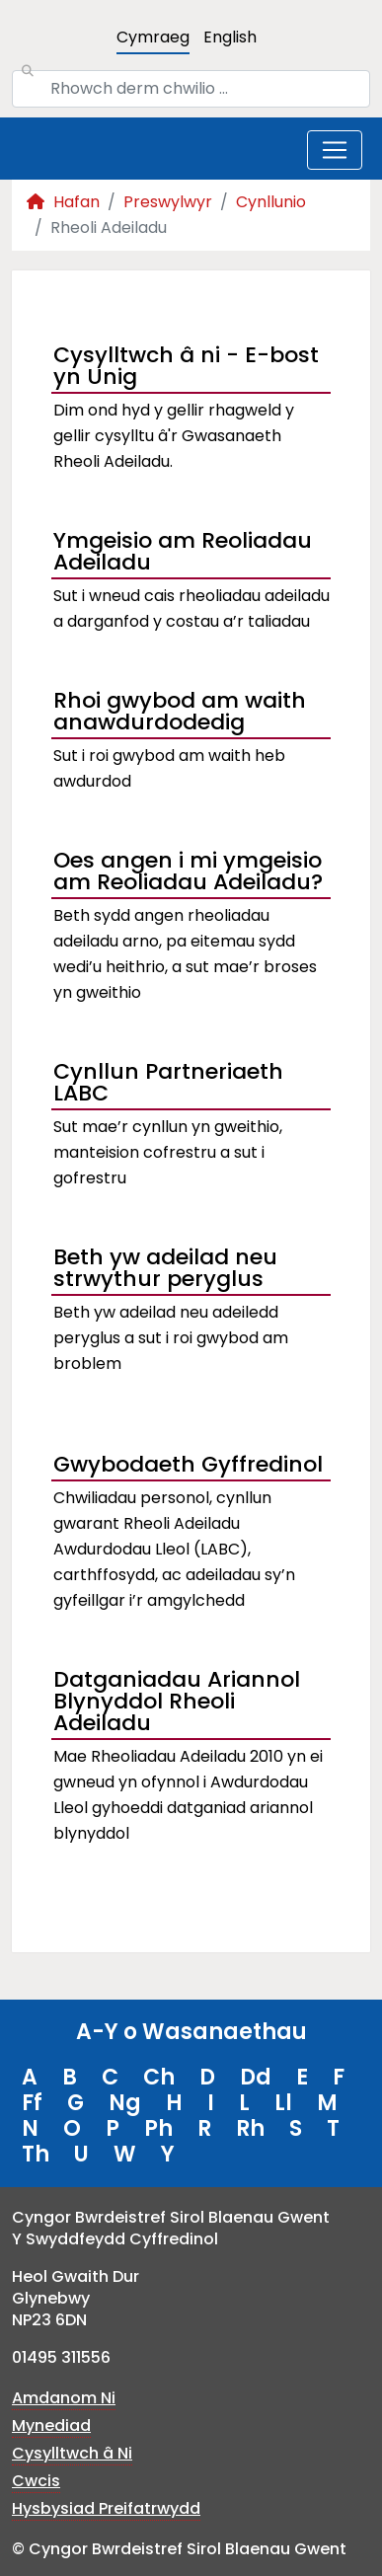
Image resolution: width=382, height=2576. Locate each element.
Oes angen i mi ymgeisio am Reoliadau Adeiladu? (188, 873)
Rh (250, 2128)
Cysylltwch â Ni (72, 2453)
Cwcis (36, 2480)
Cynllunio (271, 201)
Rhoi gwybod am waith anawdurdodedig (179, 713)
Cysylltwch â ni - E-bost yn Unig (186, 368)
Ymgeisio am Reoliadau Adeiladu (182, 553)
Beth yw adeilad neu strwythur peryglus (165, 1270)
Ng (125, 2102)
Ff (32, 2102)
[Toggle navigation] (334, 150)
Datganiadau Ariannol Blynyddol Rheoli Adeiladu (176, 1703)
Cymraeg (153, 37)
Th (35, 2154)
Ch (159, 2077)
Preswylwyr (167, 201)
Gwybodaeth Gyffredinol (188, 1464)
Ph (158, 2128)
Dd (255, 2077)
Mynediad (51, 2425)
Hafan (63, 201)
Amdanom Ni (63, 2398)
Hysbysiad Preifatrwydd (106, 2508)
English (230, 37)
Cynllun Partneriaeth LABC (168, 1084)
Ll (283, 2102)
